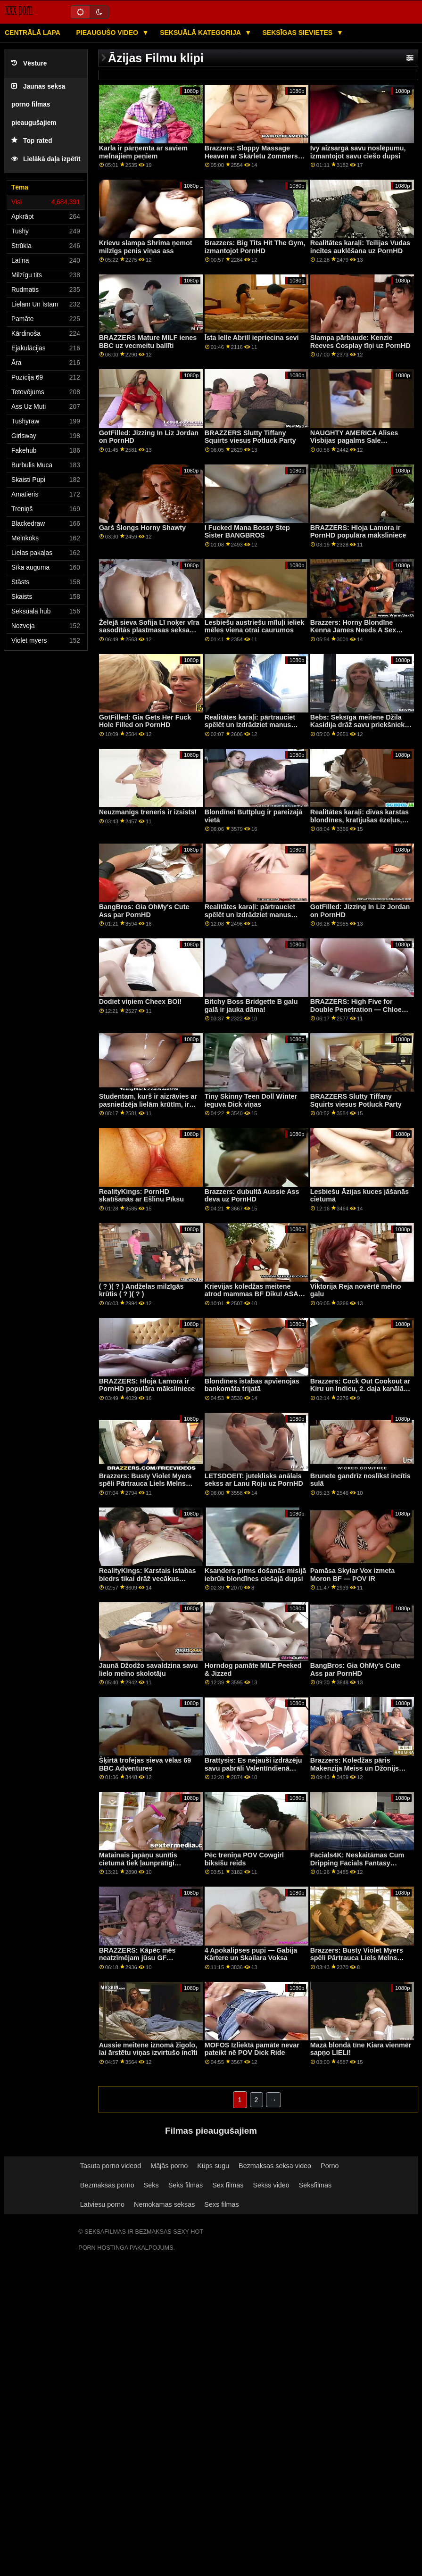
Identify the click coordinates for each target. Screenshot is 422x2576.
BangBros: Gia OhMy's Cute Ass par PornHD (144, 911)
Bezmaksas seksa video (275, 2166)
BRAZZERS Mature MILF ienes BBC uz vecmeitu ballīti (148, 341)
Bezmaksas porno (107, 2185)
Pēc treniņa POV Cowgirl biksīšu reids (244, 1859)
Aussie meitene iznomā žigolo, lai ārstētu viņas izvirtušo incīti (148, 2049)
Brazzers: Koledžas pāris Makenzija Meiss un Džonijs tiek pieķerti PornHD (354, 1768)
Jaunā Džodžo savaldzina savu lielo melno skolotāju (148, 1669)
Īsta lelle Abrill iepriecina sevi (252, 337)
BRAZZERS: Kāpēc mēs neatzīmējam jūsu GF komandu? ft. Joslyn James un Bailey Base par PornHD (148, 1962)
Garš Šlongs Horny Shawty (142, 527)
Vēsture (29, 63)
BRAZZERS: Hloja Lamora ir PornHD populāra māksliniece (358, 531)
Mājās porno (169, 2166)
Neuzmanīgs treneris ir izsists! (148, 812)
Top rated (31, 140)
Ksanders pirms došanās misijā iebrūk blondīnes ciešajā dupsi (255, 1574)
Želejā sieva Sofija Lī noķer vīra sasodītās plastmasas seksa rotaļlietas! (149, 630)
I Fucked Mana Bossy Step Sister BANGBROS (247, 531)
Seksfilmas (315, 2185)
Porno (330, 2166)
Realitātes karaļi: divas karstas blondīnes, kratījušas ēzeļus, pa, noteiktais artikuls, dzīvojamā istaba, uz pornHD (359, 823)
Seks (151, 2185)
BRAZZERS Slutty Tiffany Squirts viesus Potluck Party (250, 437)
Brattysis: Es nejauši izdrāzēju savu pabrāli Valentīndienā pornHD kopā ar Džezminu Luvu (253, 1772)
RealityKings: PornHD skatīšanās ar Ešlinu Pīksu (141, 1195)
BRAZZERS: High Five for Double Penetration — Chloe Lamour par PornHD (356, 1009)
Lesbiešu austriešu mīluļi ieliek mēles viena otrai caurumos (255, 626)
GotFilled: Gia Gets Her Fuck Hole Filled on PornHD (145, 721)
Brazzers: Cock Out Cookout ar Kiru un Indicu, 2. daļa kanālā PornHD (360, 1388)
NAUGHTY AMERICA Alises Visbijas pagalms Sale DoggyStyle (354, 440)
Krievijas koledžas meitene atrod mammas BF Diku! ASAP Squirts (254, 1294)
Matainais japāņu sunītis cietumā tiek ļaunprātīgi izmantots (138, 1862)
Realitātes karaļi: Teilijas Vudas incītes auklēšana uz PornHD (360, 247)
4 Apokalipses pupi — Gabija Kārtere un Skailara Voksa (251, 1954)
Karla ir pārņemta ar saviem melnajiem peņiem (143, 152)
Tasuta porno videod (110, 2166)
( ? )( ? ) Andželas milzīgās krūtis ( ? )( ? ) (141, 1290)
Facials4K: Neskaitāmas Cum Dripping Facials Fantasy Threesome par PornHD (357, 1862)
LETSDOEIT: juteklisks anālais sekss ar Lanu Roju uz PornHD (254, 1480)
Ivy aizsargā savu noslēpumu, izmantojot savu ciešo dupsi (358, 152)
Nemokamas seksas (164, 2204)
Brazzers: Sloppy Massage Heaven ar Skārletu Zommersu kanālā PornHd (253, 155)
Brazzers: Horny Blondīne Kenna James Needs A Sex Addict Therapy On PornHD (354, 630)
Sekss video (271, 2185)
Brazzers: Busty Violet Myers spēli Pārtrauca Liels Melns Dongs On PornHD (145, 1483)
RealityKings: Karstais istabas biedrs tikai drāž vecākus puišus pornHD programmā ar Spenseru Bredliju (147, 1582)
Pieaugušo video (108, 32)
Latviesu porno (102, 2204)
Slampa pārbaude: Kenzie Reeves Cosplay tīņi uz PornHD (360, 341)
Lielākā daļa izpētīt (46, 159)
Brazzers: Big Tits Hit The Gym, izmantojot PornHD (255, 247)
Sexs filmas (221, 2204)
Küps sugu (213, 2166)
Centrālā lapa (32, 32)
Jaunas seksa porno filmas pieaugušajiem (38, 104)
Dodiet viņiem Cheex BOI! (140, 1001)
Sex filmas (227, 2185)
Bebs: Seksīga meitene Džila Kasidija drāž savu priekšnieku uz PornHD (359, 725)
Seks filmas (185, 2185)
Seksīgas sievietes (299, 32)
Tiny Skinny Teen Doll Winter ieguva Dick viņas (251, 1100)
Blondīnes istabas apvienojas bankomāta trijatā (252, 1385)
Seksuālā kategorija (201, 32)
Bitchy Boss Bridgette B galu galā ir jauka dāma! (251, 1005)
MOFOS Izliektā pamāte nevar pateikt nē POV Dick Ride (252, 2049)
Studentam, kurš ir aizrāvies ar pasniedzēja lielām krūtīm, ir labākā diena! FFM (148, 1104)
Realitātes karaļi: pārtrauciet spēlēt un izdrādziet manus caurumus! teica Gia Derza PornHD (250, 729)
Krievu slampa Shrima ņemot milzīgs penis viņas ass (145, 247)
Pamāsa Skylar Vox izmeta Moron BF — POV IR (352, 1574)
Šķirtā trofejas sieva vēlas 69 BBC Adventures (145, 1764)
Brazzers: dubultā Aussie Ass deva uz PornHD (252, 1195)
